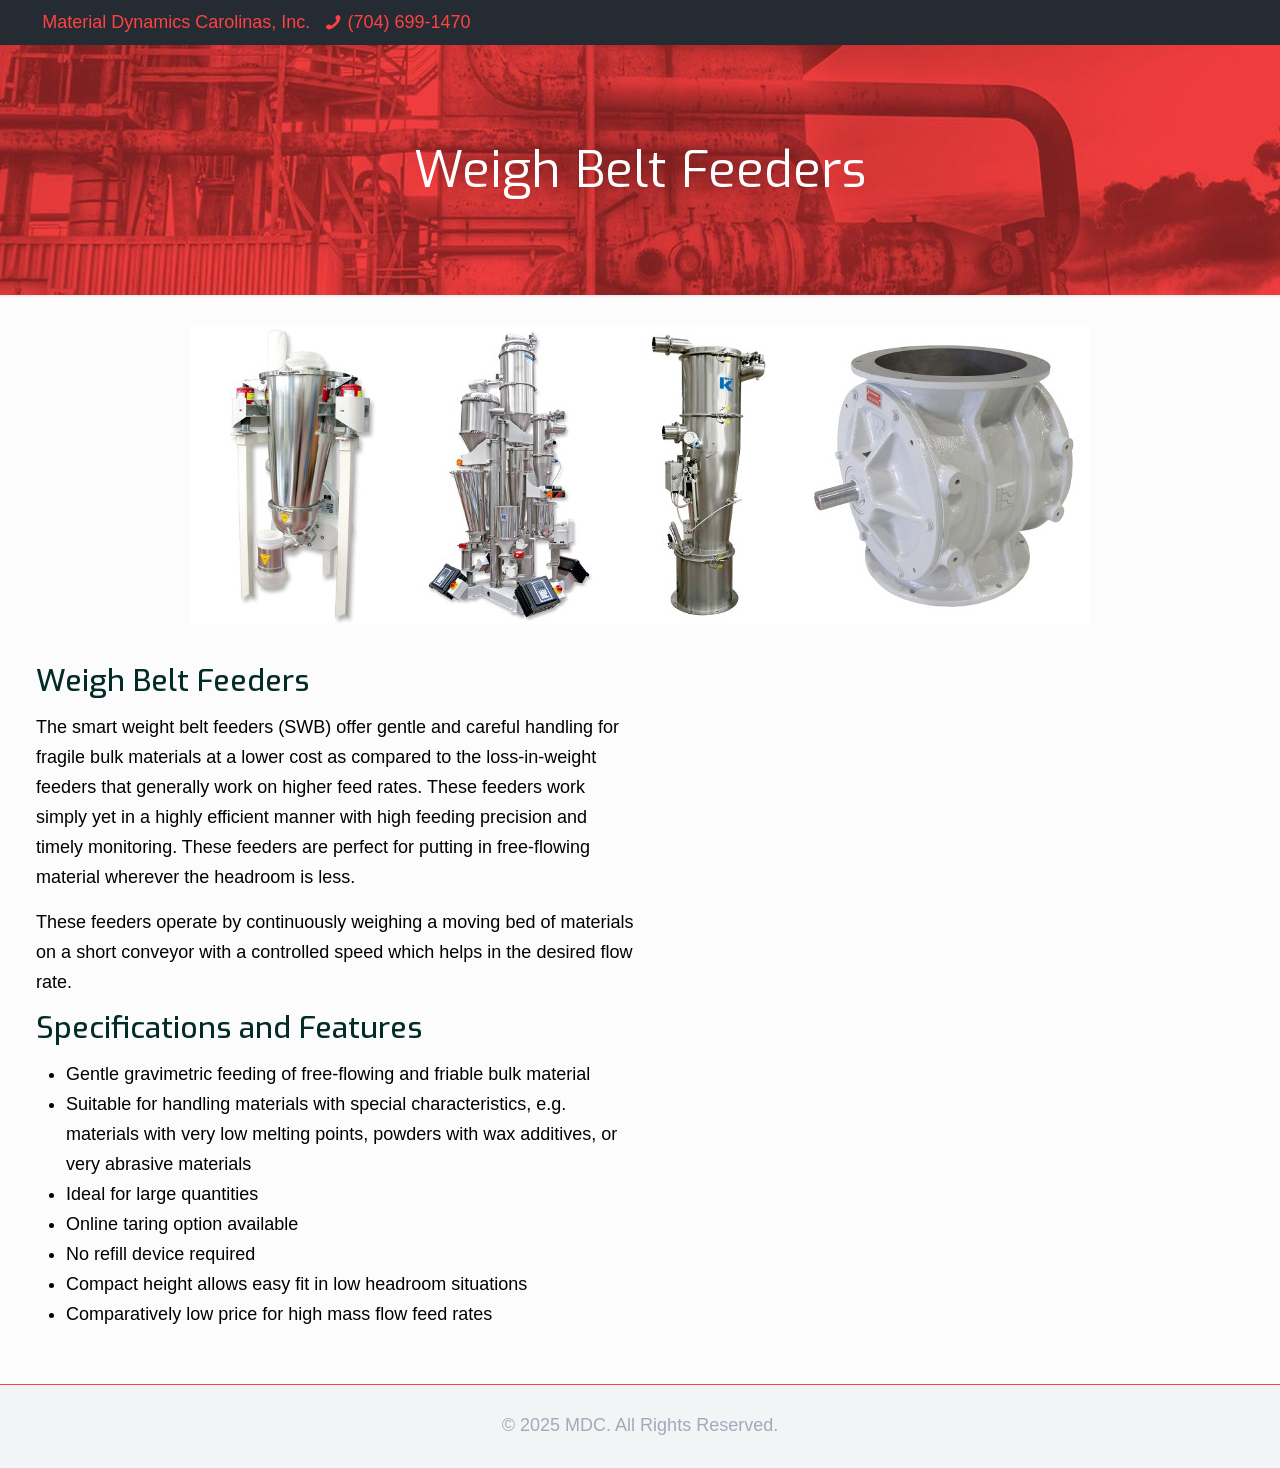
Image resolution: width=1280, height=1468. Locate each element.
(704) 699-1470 (408, 22)
